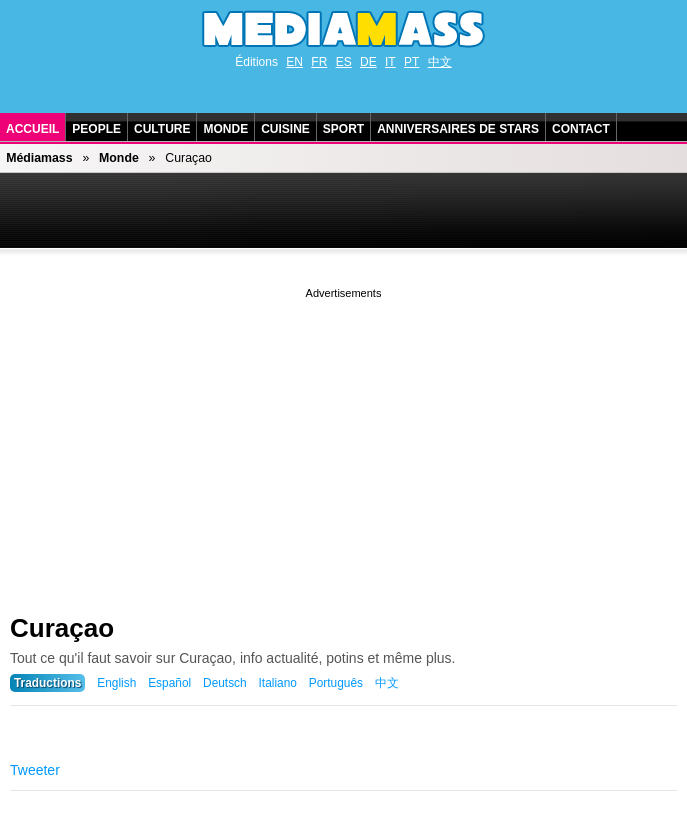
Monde (225, 129)
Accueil (32, 129)
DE (368, 62)
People (96, 129)
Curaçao (62, 628)
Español (169, 683)
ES (344, 62)
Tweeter (35, 770)
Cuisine (285, 129)
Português (336, 683)
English (116, 683)
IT (390, 62)
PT (411, 62)
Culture (162, 129)
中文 (440, 62)
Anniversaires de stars (458, 129)
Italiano (278, 683)
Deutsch (225, 683)
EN (294, 62)
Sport (343, 129)
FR (319, 62)
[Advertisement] (343, 443)
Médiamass (39, 158)
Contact (581, 129)
